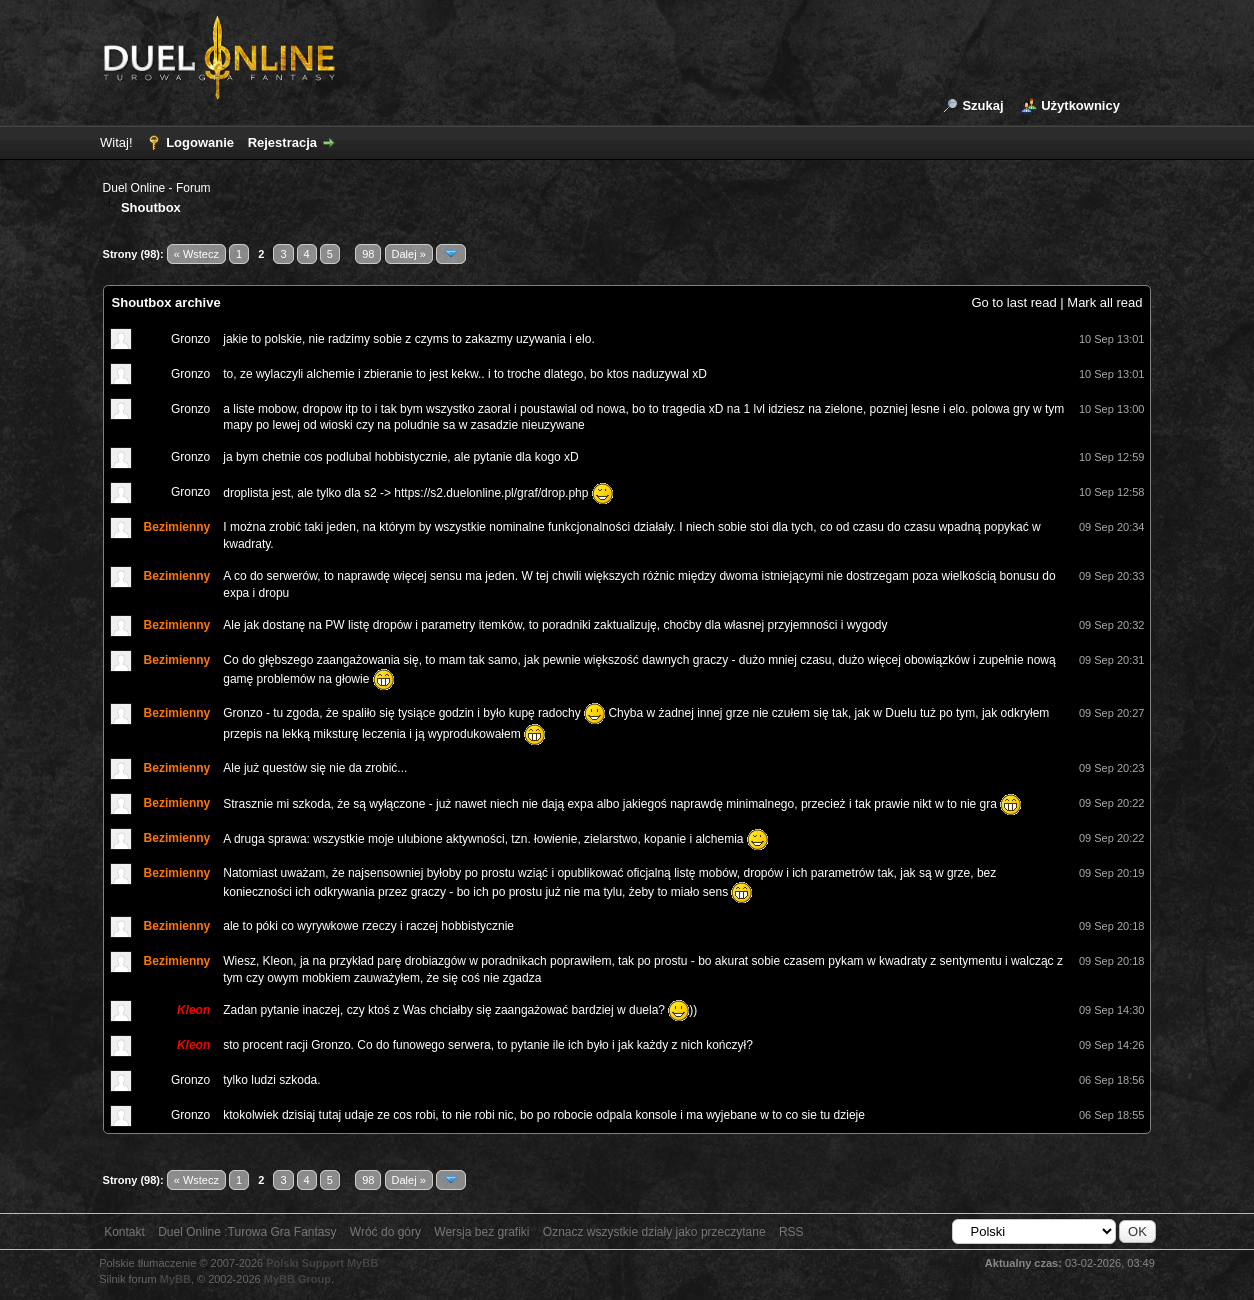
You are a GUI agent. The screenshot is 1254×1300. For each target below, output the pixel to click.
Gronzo (190, 339)
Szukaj (982, 105)
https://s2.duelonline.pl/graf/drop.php (491, 492)
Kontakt (124, 1232)
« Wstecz (196, 254)
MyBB (175, 1279)
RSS (791, 1232)
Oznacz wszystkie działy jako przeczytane (654, 1232)
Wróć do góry (385, 1232)
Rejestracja (282, 142)
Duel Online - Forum (157, 188)
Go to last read (1013, 302)
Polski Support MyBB (322, 1263)
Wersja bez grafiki (481, 1232)
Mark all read (1104, 302)
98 (368, 254)
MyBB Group (297, 1279)
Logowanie (200, 142)
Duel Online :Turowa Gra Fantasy (247, 1232)
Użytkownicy (1080, 105)
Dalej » (409, 254)
